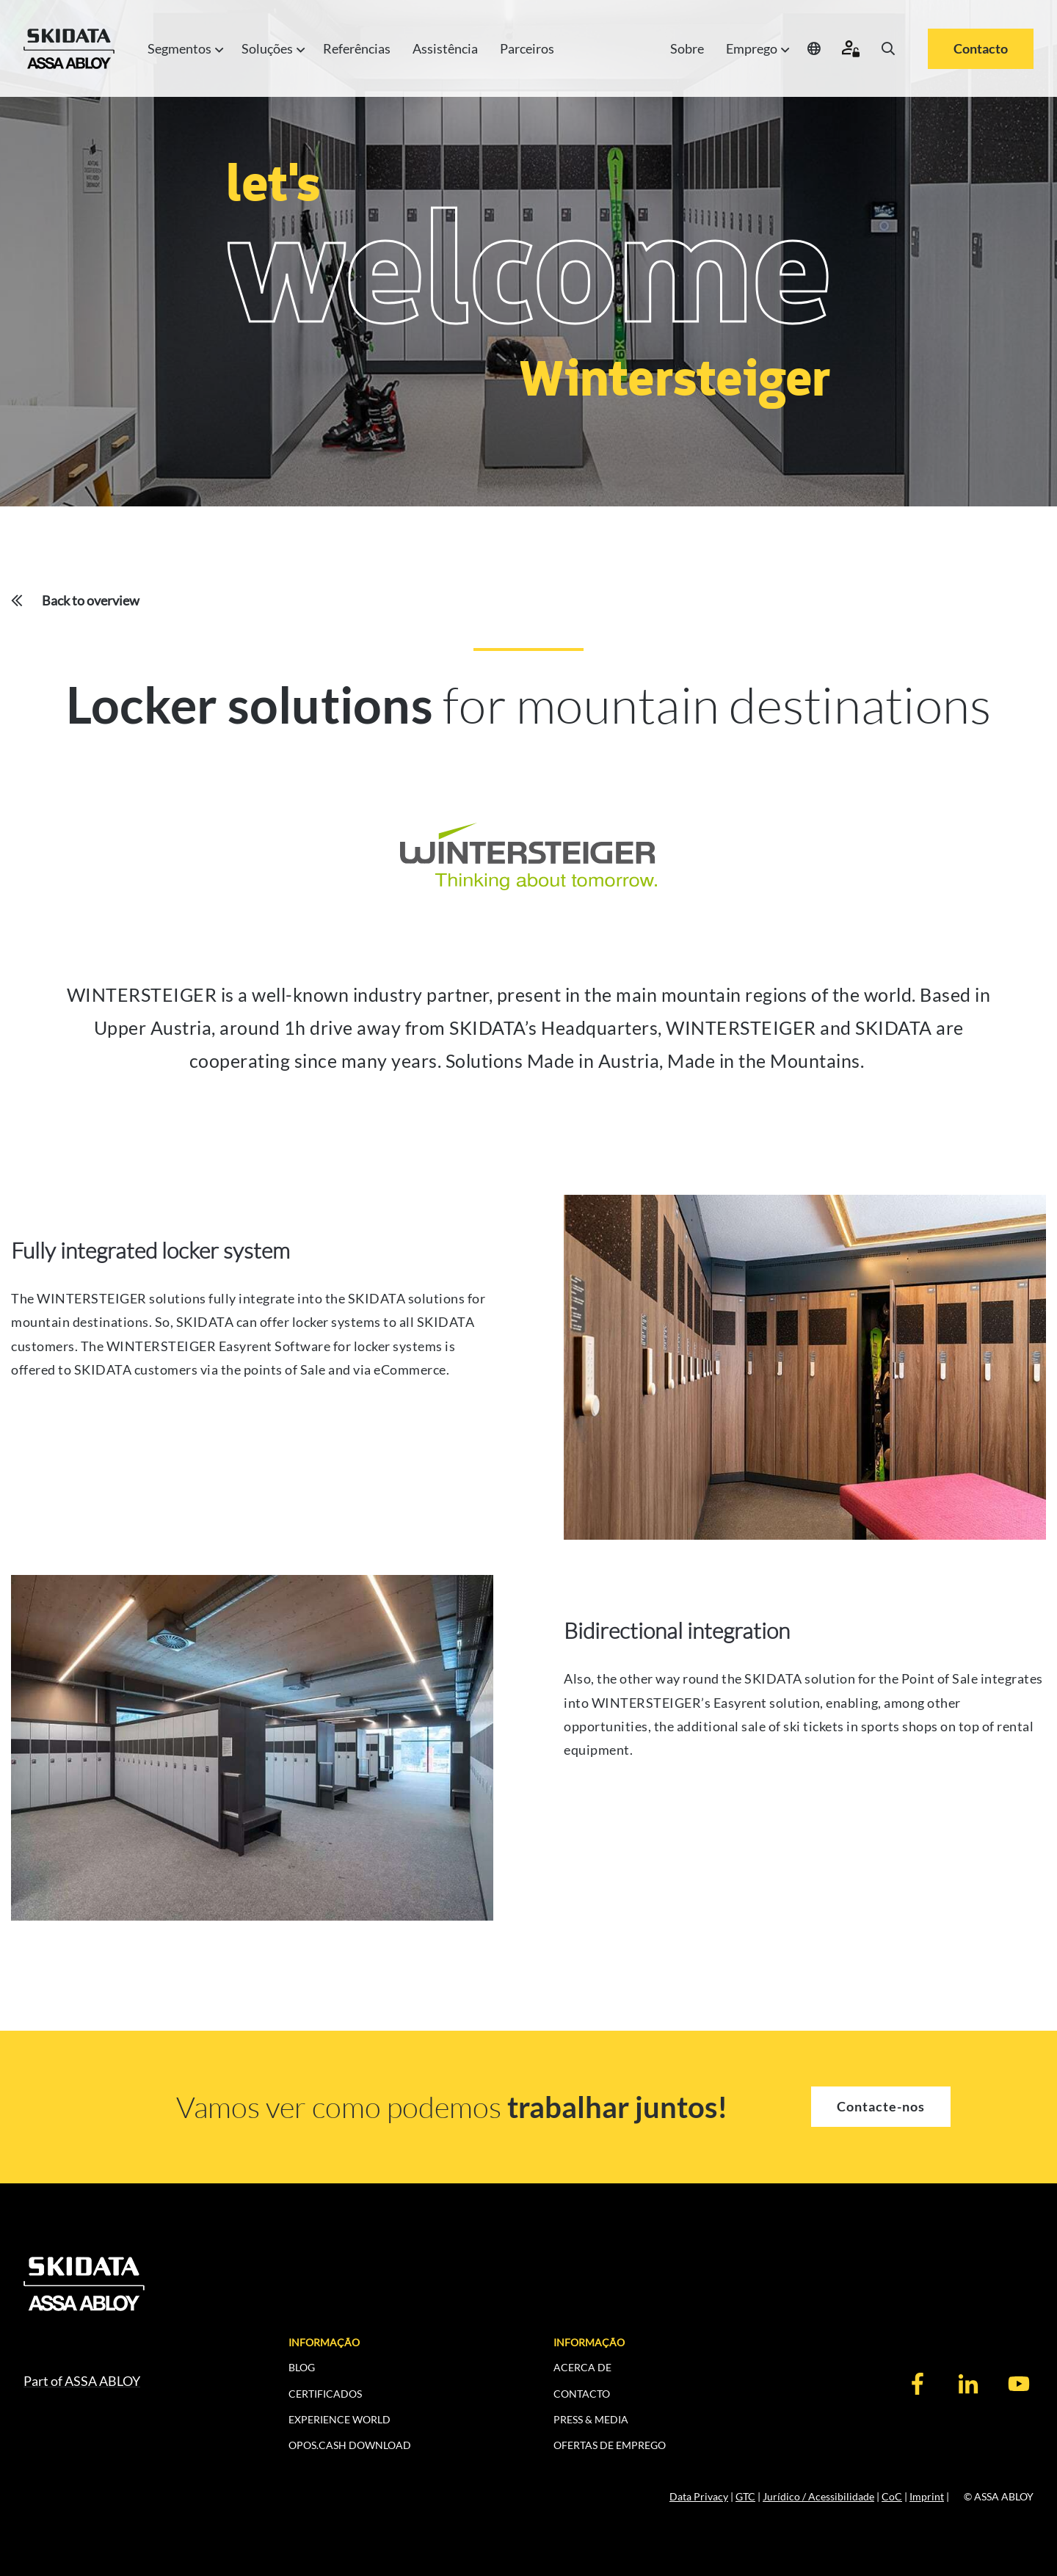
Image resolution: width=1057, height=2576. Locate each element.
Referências (357, 48)
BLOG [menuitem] (301, 2367)
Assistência (445, 48)
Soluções (271, 48)
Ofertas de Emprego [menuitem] (609, 2445)
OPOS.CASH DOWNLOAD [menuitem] (349, 2445)
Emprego (755, 48)
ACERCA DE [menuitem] (582, 2367)
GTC (745, 2496)
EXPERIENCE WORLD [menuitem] (339, 2419)
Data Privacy (698, 2496)
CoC (892, 2496)
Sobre (687, 48)
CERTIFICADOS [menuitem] (325, 2393)
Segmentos (183, 48)
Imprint (926, 2496)
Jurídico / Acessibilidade (818, 2496)
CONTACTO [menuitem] (581, 2393)
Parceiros (527, 48)
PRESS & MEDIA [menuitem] (590, 2419)
